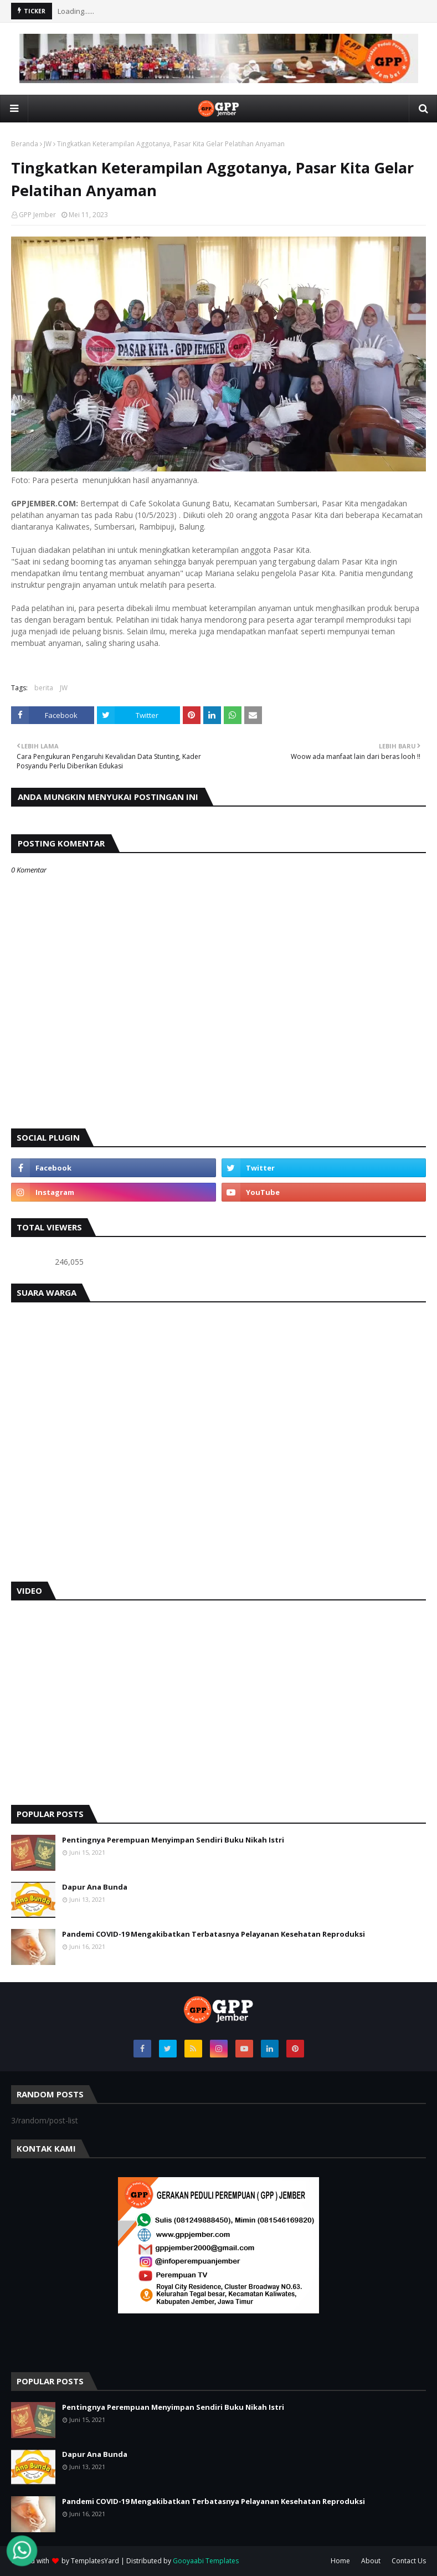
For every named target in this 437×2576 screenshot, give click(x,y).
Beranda (24, 143)
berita (43, 687)
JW (48, 143)
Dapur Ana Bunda (94, 1887)
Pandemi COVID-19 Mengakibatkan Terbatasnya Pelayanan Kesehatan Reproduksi (213, 1934)
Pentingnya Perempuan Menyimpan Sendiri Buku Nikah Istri (173, 1840)
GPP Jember (37, 214)
